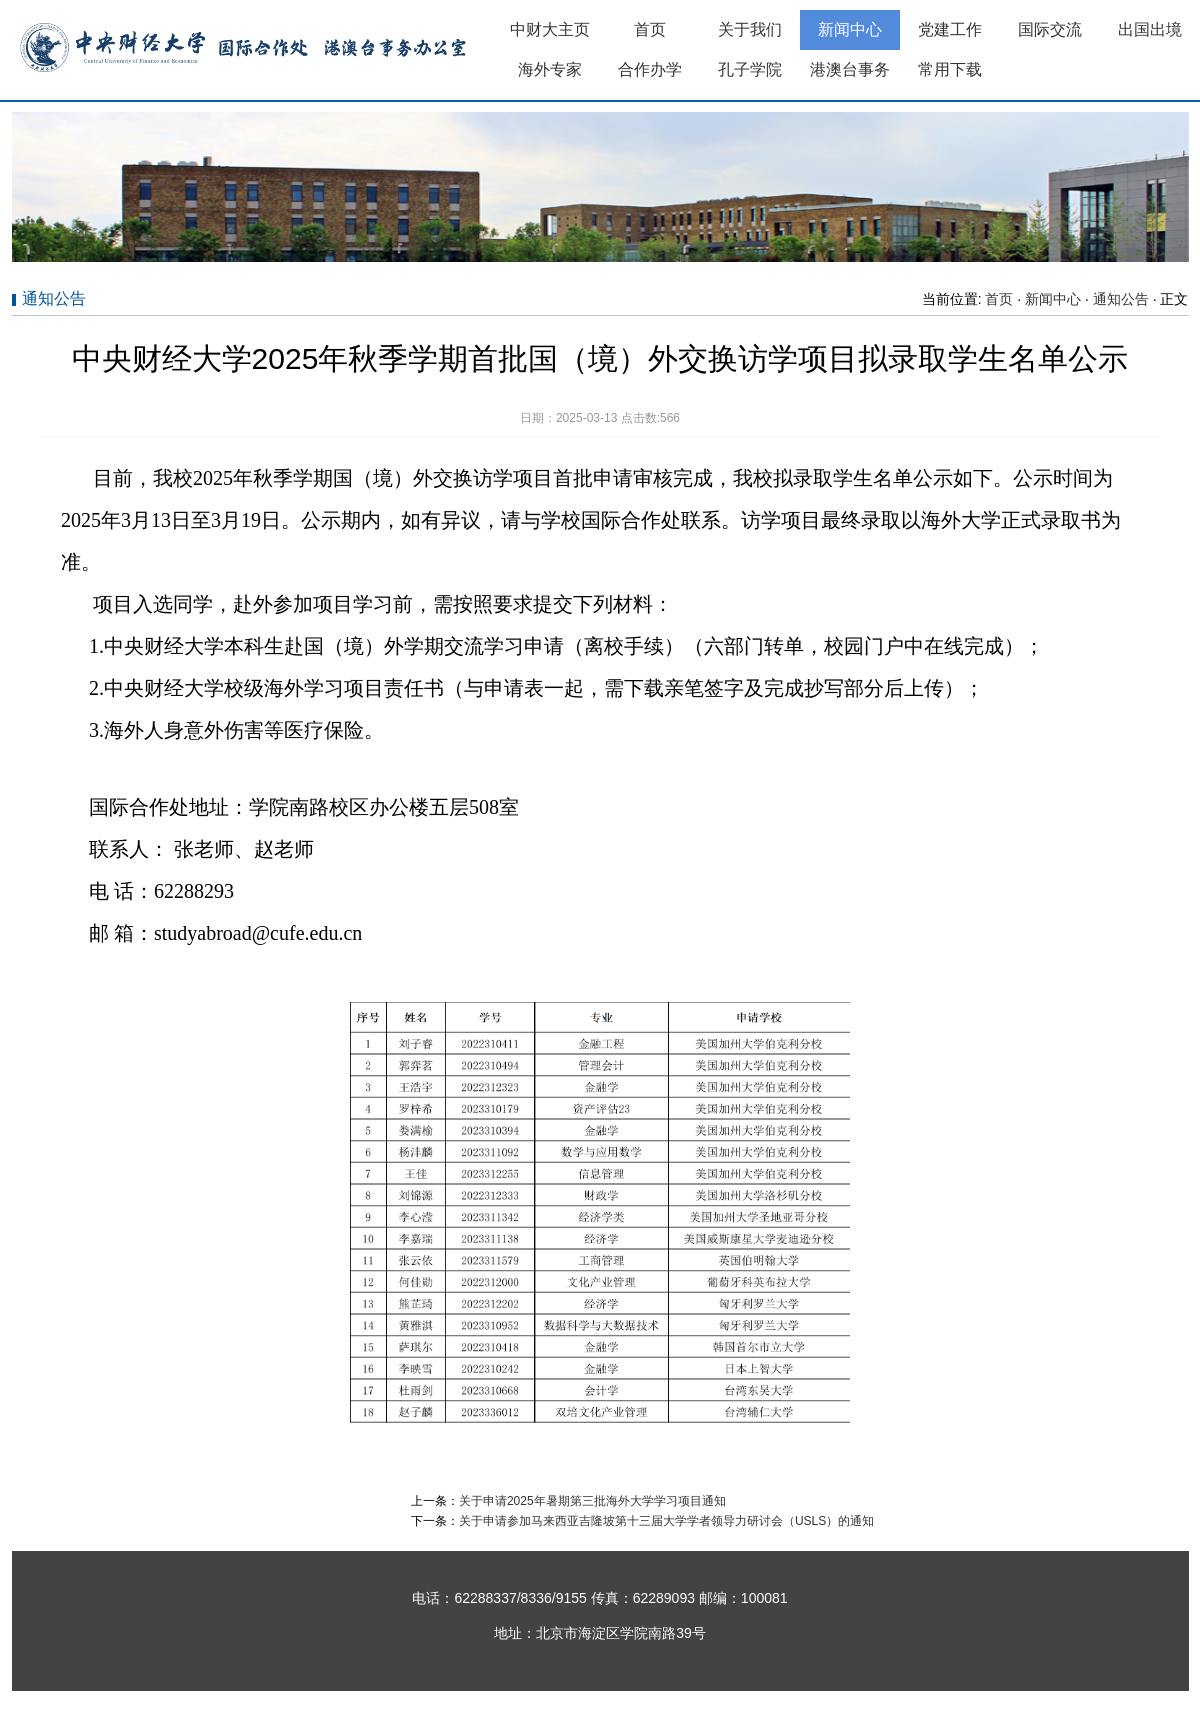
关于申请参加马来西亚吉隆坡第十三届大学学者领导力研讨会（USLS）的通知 (666, 1521)
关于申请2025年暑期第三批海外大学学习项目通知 (592, 1501)
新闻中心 (850, 29)
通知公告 (1121, 299)
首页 (650, 29)
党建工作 (950, 29)
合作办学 (650, 69)
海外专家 (550, 69)
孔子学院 (750, 69)
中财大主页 (550, 29)
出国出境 (1150, 29)
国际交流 (1050, 29)
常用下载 (950, 69)
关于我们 (750, 29)
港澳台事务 (850, 69)
